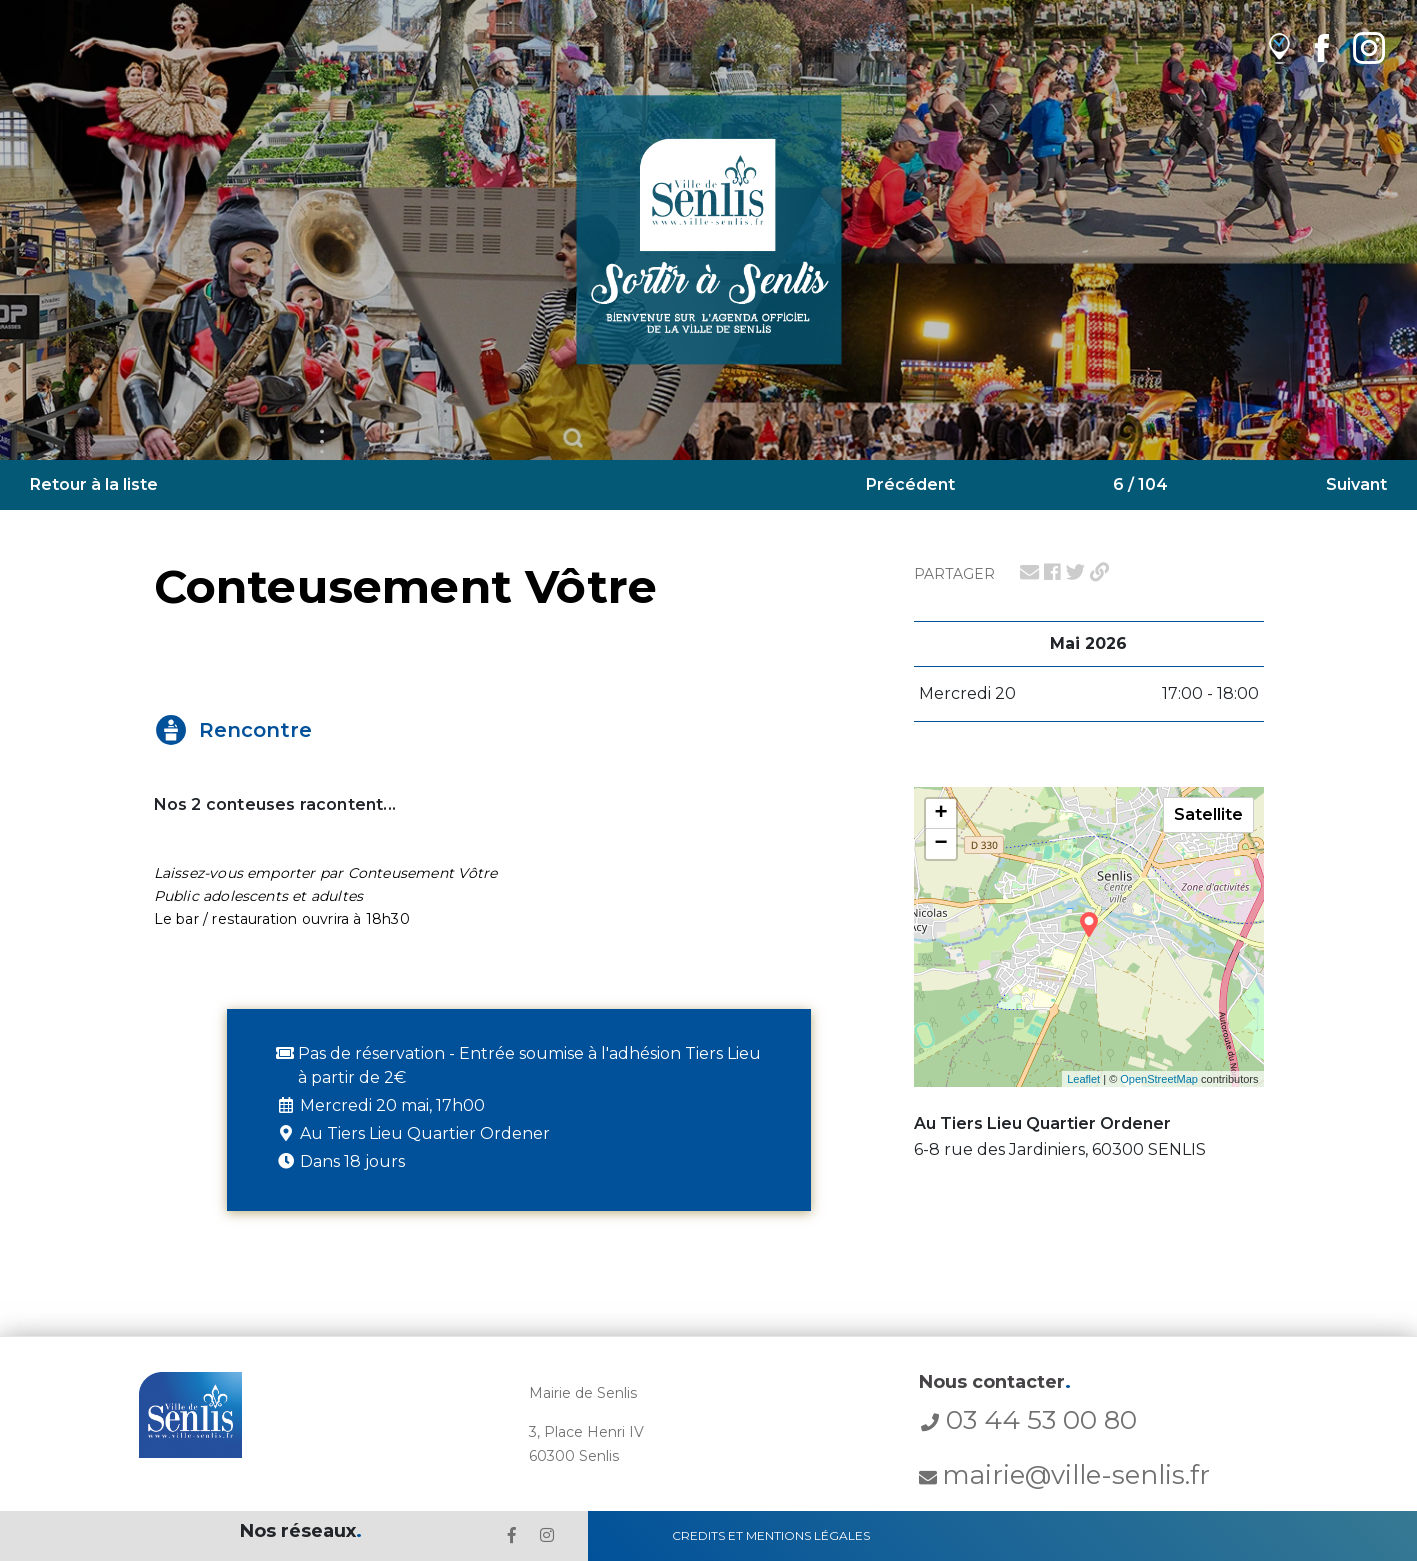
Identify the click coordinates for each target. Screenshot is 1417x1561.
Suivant (1356, 484)
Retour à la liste (94, 484)
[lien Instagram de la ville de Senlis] (1369, 47)
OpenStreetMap (1159, 1079)
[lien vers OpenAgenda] (1279, 47)
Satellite (1208, 814)
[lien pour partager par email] (1029, 572)
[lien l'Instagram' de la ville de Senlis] (547, 1535)
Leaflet (1083, 1079)
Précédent (910, 484)
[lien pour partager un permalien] (1099, 572)
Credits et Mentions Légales (771, 1535)
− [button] (940, 844)
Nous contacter (995, 1382)
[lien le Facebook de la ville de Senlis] (512, 1535)
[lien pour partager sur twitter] (1075, 572)
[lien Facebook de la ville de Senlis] (1321, 47)
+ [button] (940, 814)
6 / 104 (1140, 484)
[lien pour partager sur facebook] (1052, 572)
